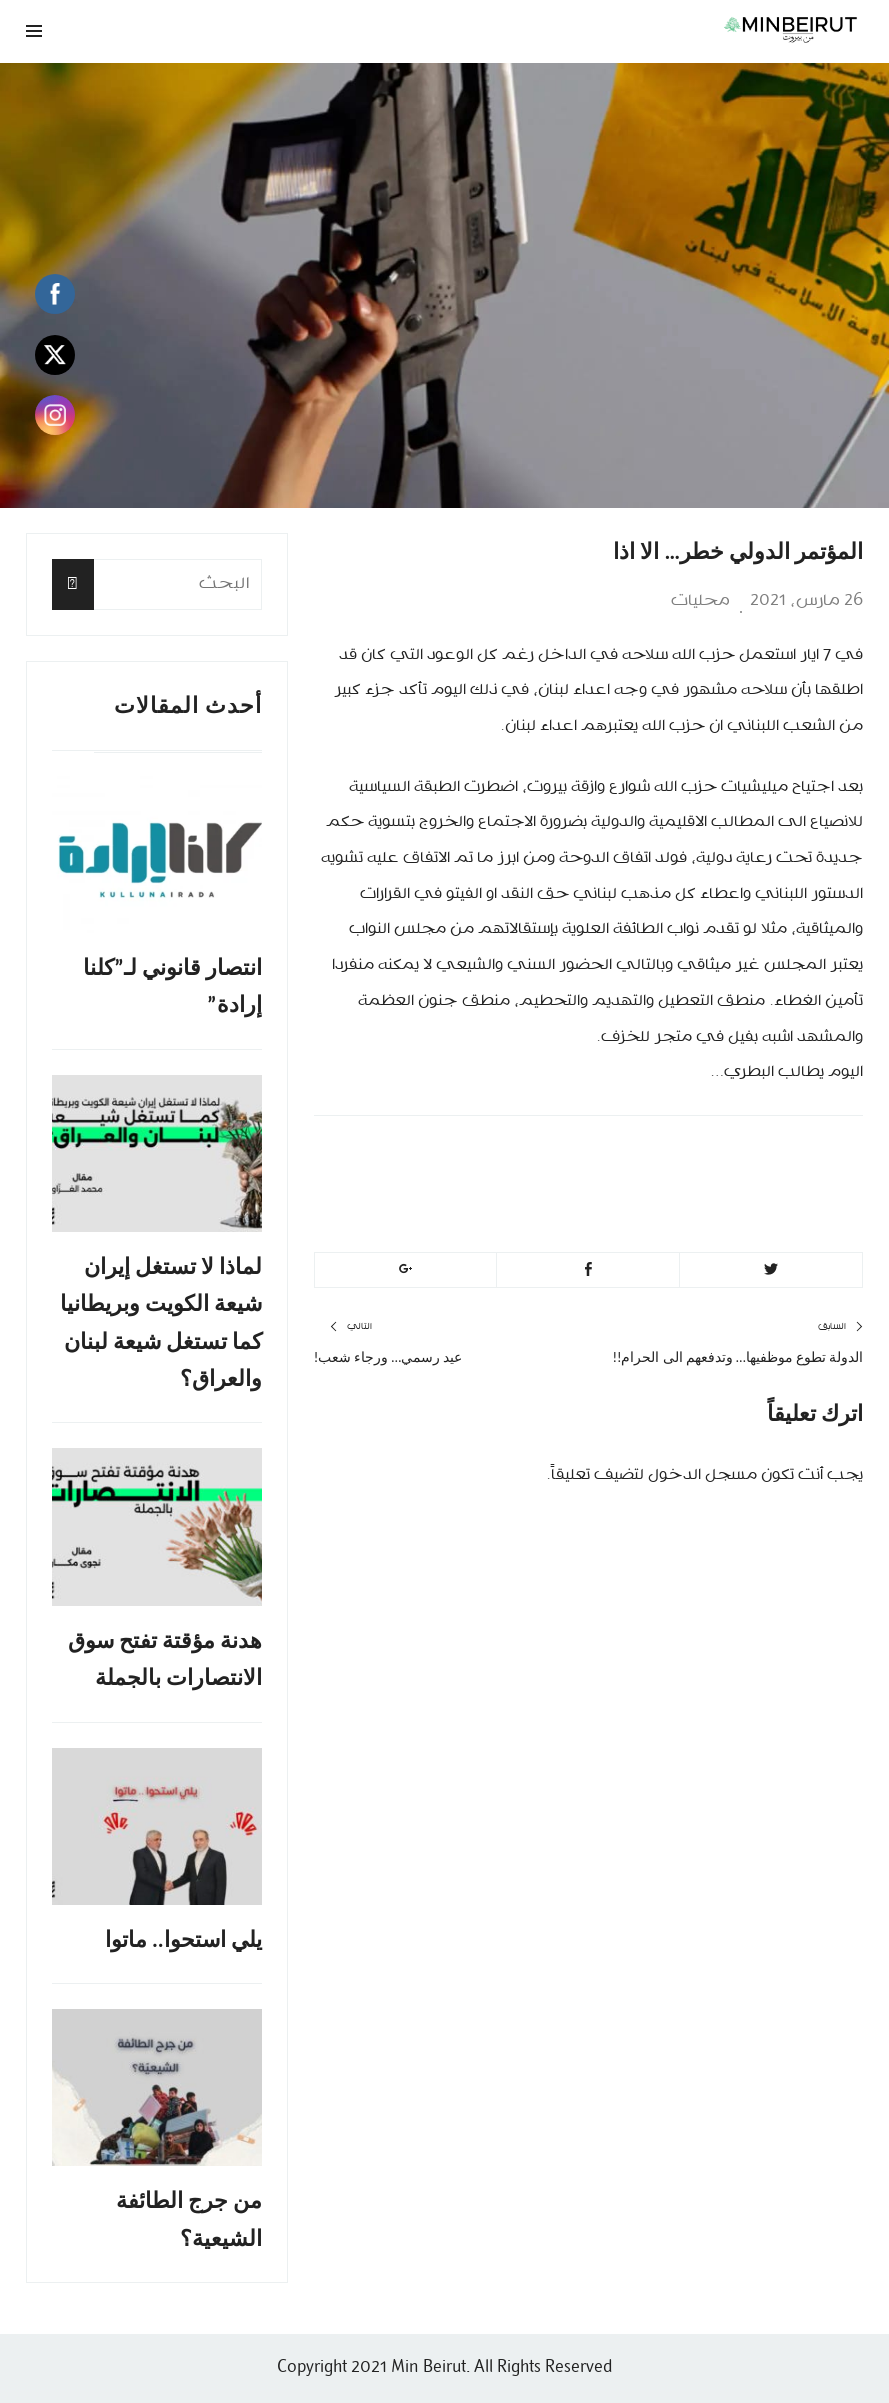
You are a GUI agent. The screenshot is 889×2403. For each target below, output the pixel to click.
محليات (700, 601)
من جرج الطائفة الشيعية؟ (189, 2219)
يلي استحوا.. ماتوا (183, 1939)
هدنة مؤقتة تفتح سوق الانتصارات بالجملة (165, 1659)
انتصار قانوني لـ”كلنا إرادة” (172, 986)
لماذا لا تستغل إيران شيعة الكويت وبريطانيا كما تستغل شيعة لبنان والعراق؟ (161, 1322)
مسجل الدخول (702, 1474)
